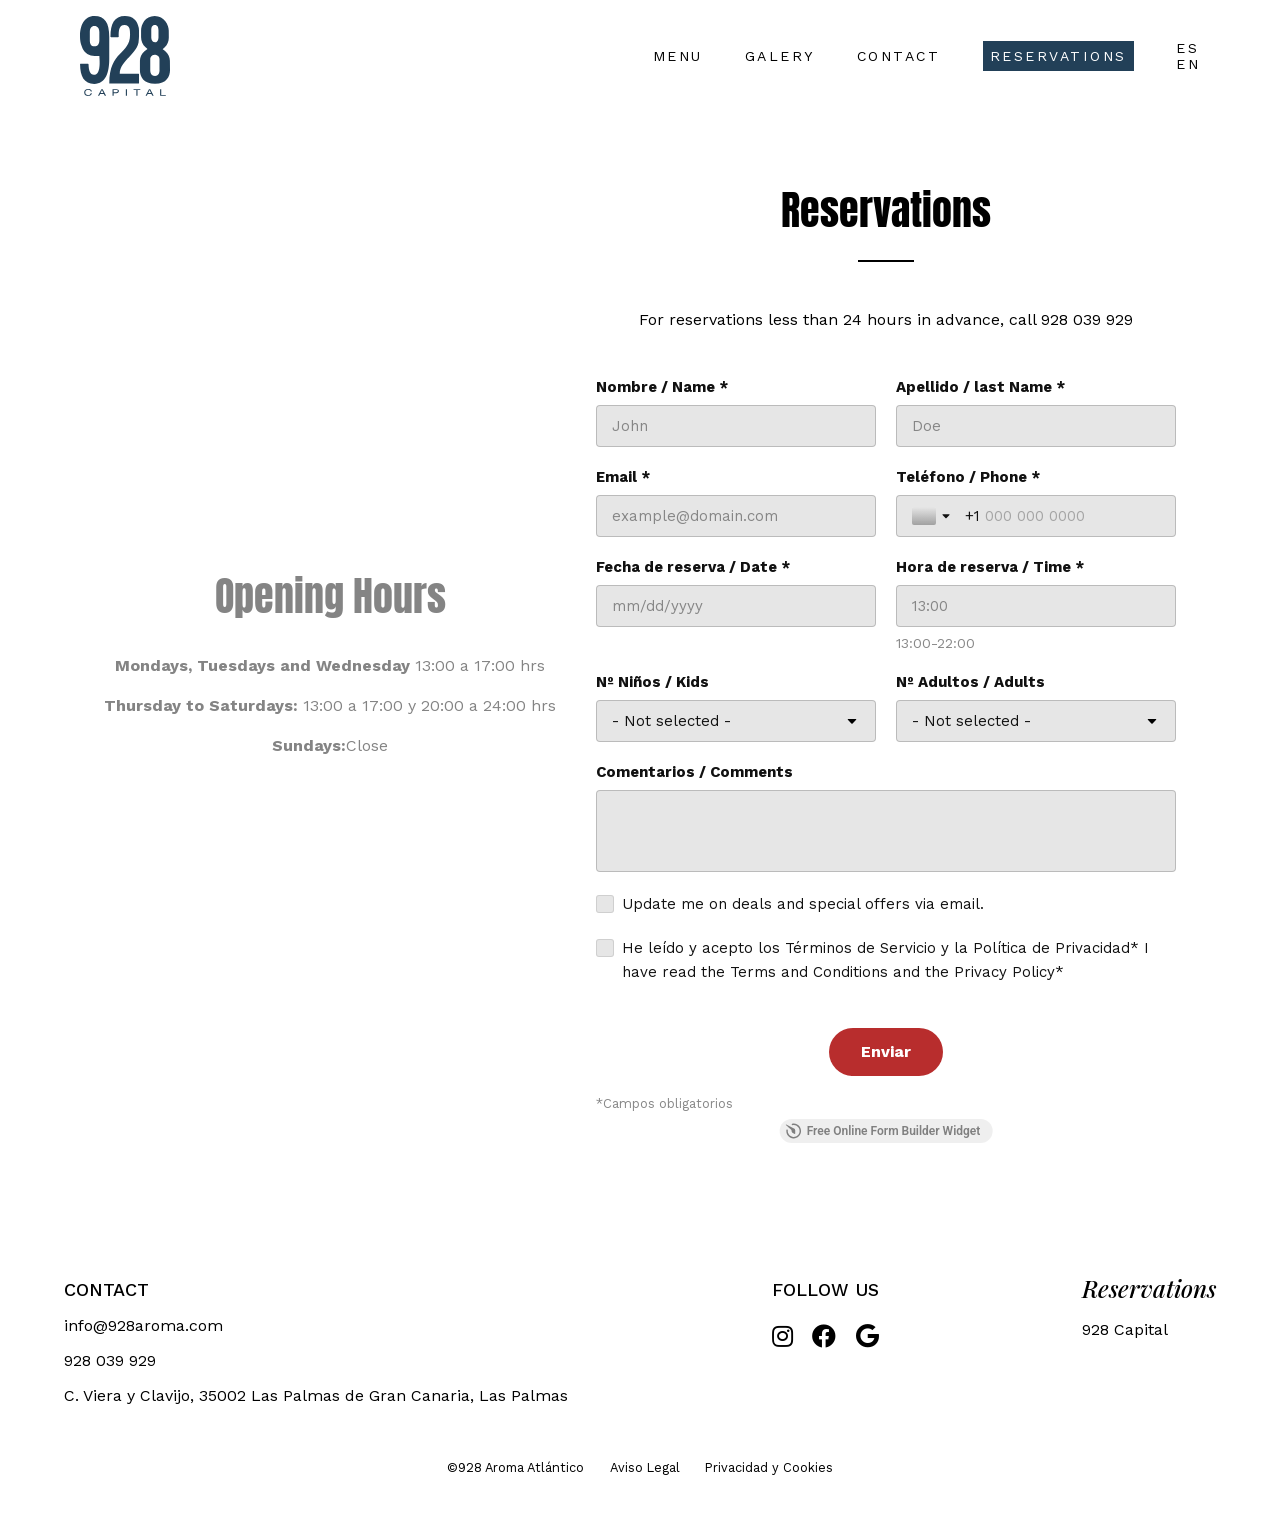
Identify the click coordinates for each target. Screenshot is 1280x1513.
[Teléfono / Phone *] (1062, 516)
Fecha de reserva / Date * (693, 567)
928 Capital (1125, 1329)
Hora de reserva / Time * (990, 567)
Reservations (1058, 56)
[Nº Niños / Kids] (736, 721)
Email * (623, 477)
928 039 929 (1087, 319)
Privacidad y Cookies (769, 1467)
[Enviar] (886, 1052)
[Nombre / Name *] (736, 426)
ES (1187, 48)
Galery (780, 56)
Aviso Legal (645, 1467)
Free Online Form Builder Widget (883, 1131)
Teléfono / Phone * (968, 477)
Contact (899, 56)
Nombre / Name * (662, 387)
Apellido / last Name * (980, 387)
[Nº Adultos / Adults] (1036, 721)
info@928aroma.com (143, 1325)
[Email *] (736, 516)
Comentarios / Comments (694, 772)
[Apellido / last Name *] (1036, 426)
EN (1188, 64)
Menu (678, 56)
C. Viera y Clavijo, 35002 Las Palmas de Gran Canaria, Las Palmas (316, 1395)
